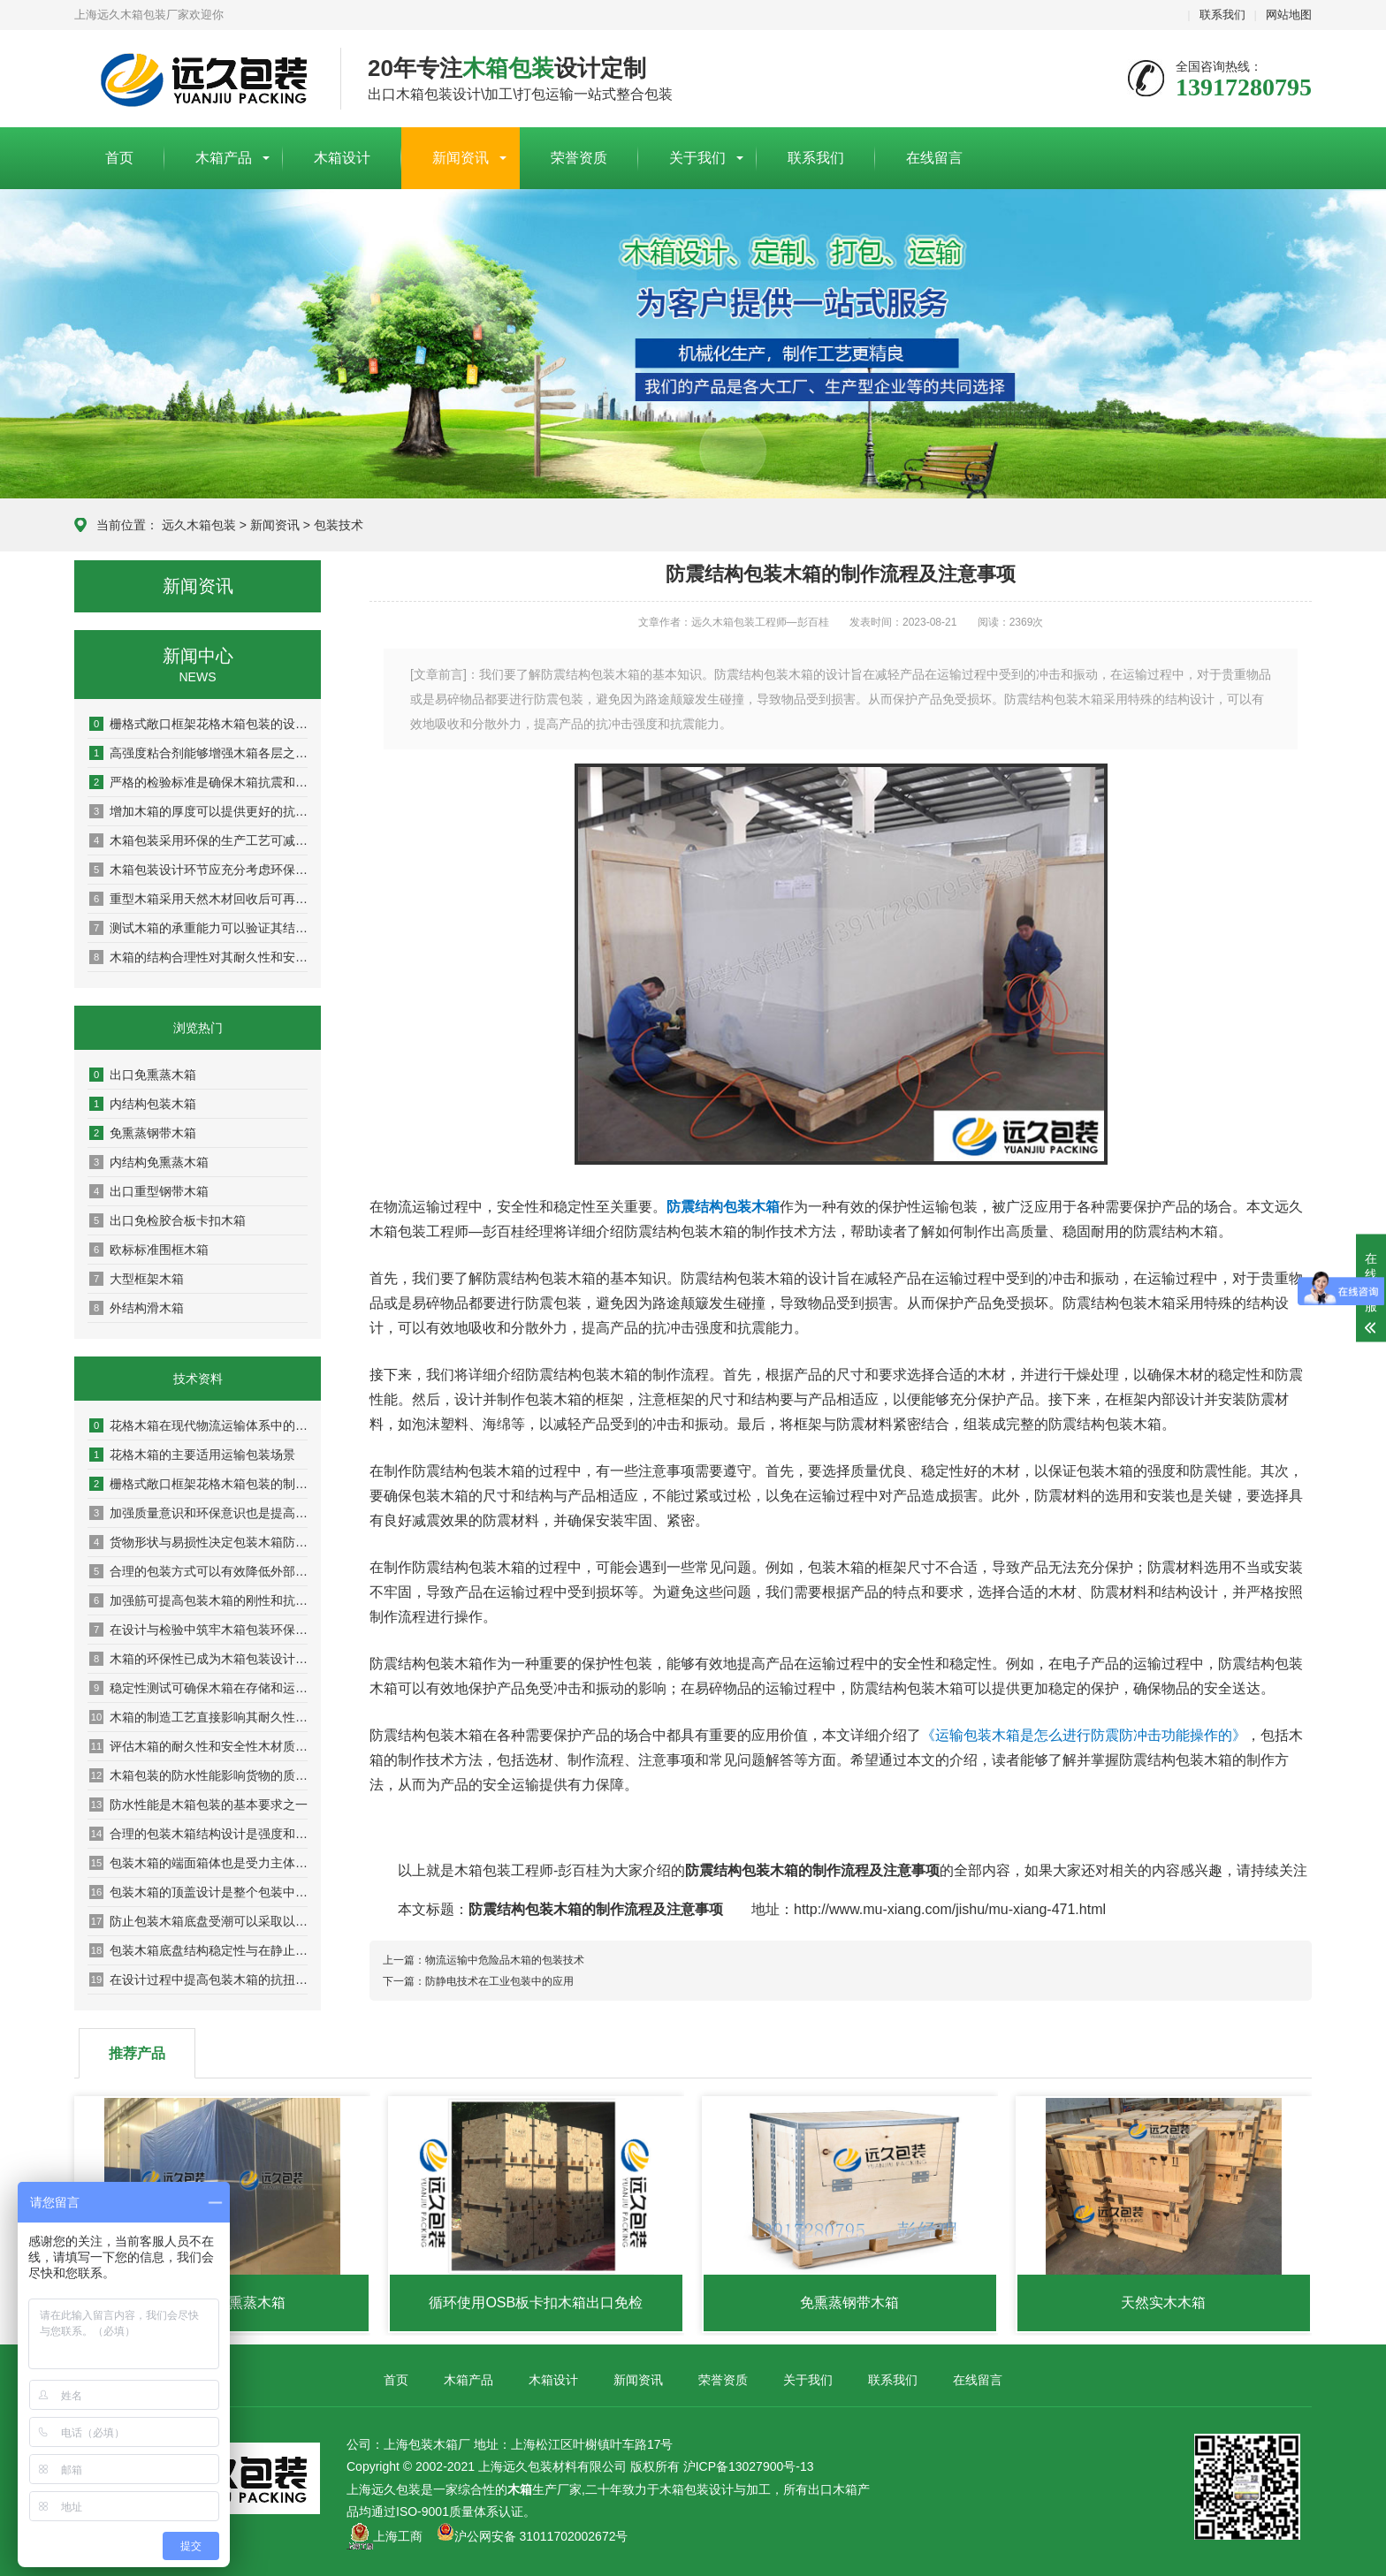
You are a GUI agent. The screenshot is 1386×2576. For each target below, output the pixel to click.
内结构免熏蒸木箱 (149, 1162)
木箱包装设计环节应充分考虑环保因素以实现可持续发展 (198, 869)
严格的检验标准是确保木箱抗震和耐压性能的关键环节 (198, 782)
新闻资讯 (460, 157)
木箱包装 (684, 2489)
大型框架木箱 (136, 1279)
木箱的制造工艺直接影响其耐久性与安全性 (198, 1717)
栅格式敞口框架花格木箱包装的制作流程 (198, 1484)
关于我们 (697, 157)
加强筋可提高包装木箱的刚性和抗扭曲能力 (198, 1600)
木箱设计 (342, 157)
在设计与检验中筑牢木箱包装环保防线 (198, 1629)
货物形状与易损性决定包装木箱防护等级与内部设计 (198, 1542)
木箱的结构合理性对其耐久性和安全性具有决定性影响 (198, 957)
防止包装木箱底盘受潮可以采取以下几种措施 (198, 1921)
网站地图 (1289, 14)
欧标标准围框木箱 (149, 1249)
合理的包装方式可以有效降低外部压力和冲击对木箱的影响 (198, 1571)
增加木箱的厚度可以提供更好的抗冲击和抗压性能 (198, 811)
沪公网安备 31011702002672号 (532, 2536)
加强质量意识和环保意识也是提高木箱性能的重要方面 (198, 1513)
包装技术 (338, 525)
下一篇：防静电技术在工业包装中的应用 (478, 1981)
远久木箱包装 (199, 525)
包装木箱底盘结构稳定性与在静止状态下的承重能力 (198, 1950)
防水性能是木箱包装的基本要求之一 (198, 1804)
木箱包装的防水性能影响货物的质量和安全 (198, 1775)
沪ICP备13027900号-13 (748, 2466)
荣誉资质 (579, 157)
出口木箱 (832, 2489)
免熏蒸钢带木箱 (142, 1133)
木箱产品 (223, 157)
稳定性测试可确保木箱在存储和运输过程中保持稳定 (198, 1688)
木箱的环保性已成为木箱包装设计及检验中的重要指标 (198, 1659)
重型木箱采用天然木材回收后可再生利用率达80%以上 (198, 899)
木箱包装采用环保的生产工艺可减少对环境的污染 (198, 840)
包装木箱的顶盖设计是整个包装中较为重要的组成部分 (198, 1892)
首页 (119, 157)
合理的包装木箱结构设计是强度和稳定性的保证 (198, 1834)
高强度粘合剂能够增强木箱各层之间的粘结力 (198, 753)
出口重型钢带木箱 (149, 1191)
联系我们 (1222, 14)
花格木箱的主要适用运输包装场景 (192, 1455)
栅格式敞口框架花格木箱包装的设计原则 (198, 724)
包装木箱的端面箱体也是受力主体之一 (198, 1863)
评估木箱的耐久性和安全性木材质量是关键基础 (198, 1746)
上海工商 (398, 2536)
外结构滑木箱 (136, 1308)
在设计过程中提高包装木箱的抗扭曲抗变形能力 (198, 1979)
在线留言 (934, 157)
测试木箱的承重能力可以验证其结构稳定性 (198, 928)
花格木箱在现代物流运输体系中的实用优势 (198, 1425)
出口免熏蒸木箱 (142, 1075)
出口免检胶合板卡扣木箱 (167, 1220)
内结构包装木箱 (142, 1104)
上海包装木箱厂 (194, 79)
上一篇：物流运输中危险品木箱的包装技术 (483, 1960)
